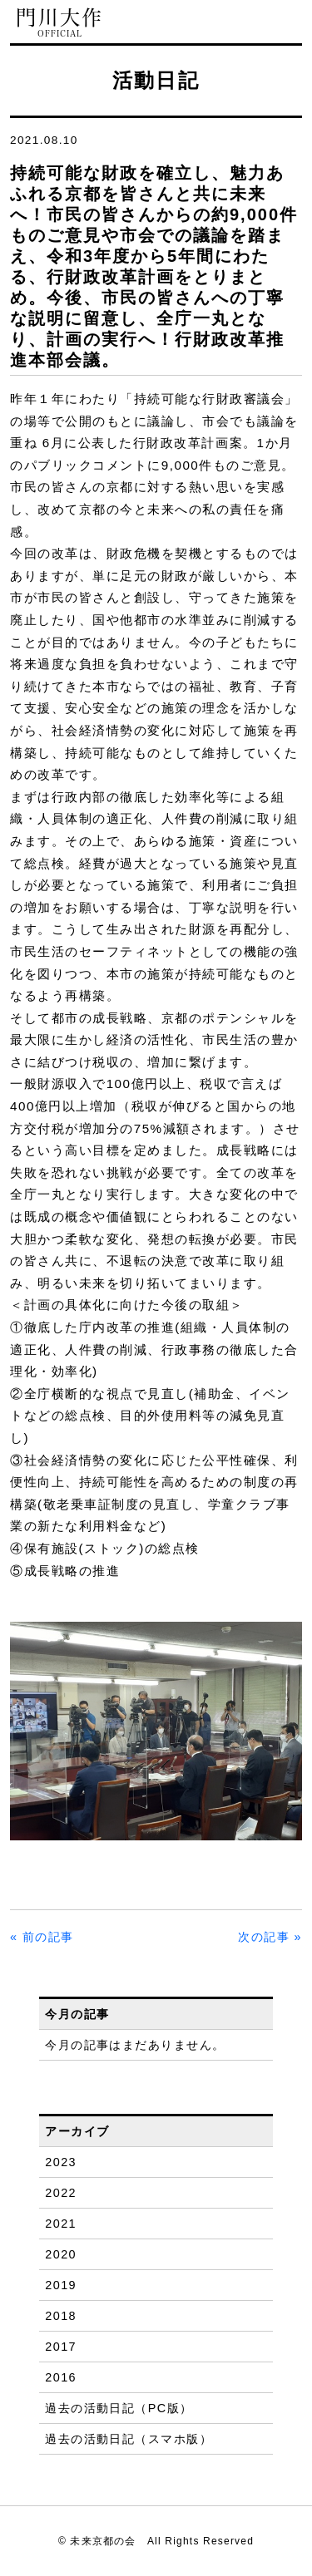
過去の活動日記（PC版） (118, 2408)
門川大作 (60, 22)
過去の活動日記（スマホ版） (128, 2438)
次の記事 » (270, 1936)
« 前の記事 (42, 1936)
